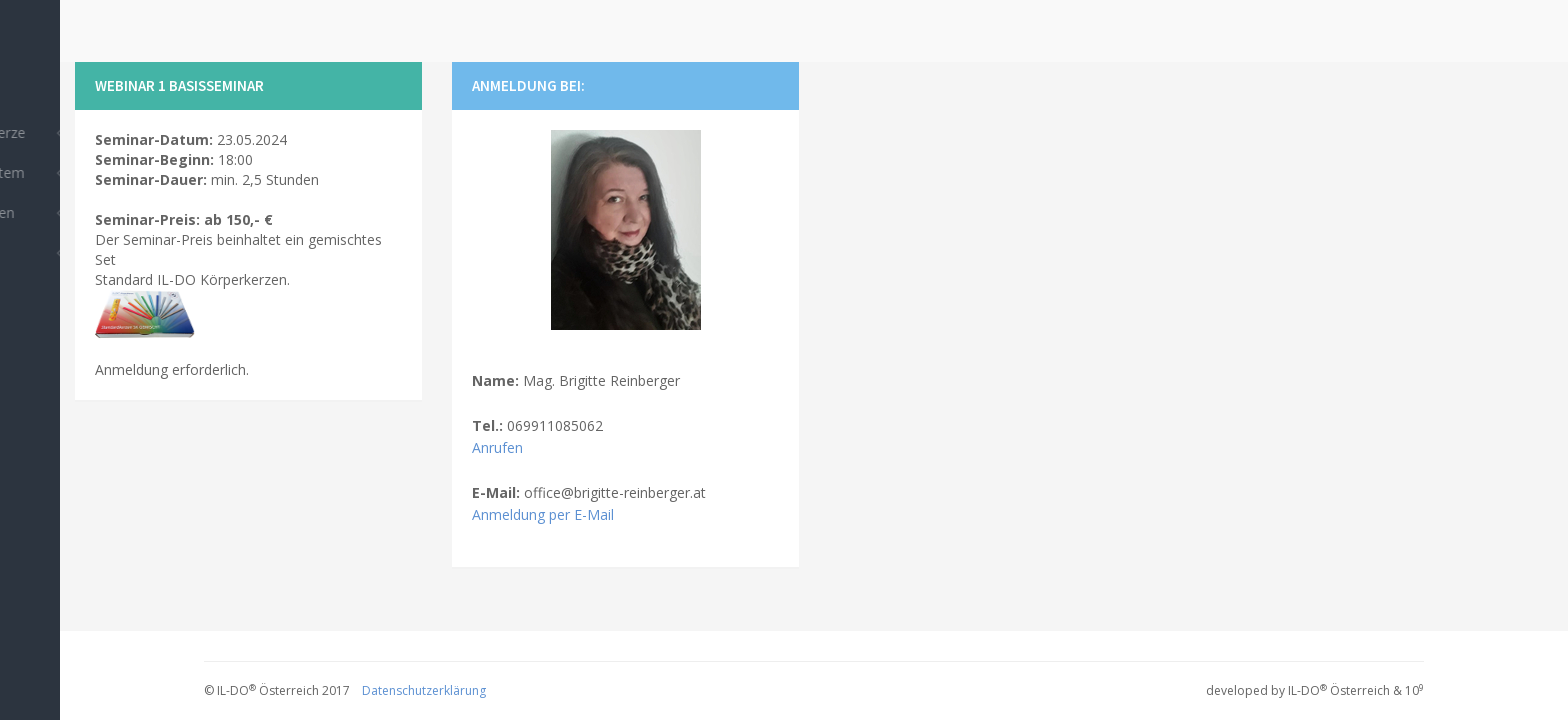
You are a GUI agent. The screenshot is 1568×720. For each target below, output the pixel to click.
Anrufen (497, 447)
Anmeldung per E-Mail (543, 514)
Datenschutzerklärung (424, 690)
